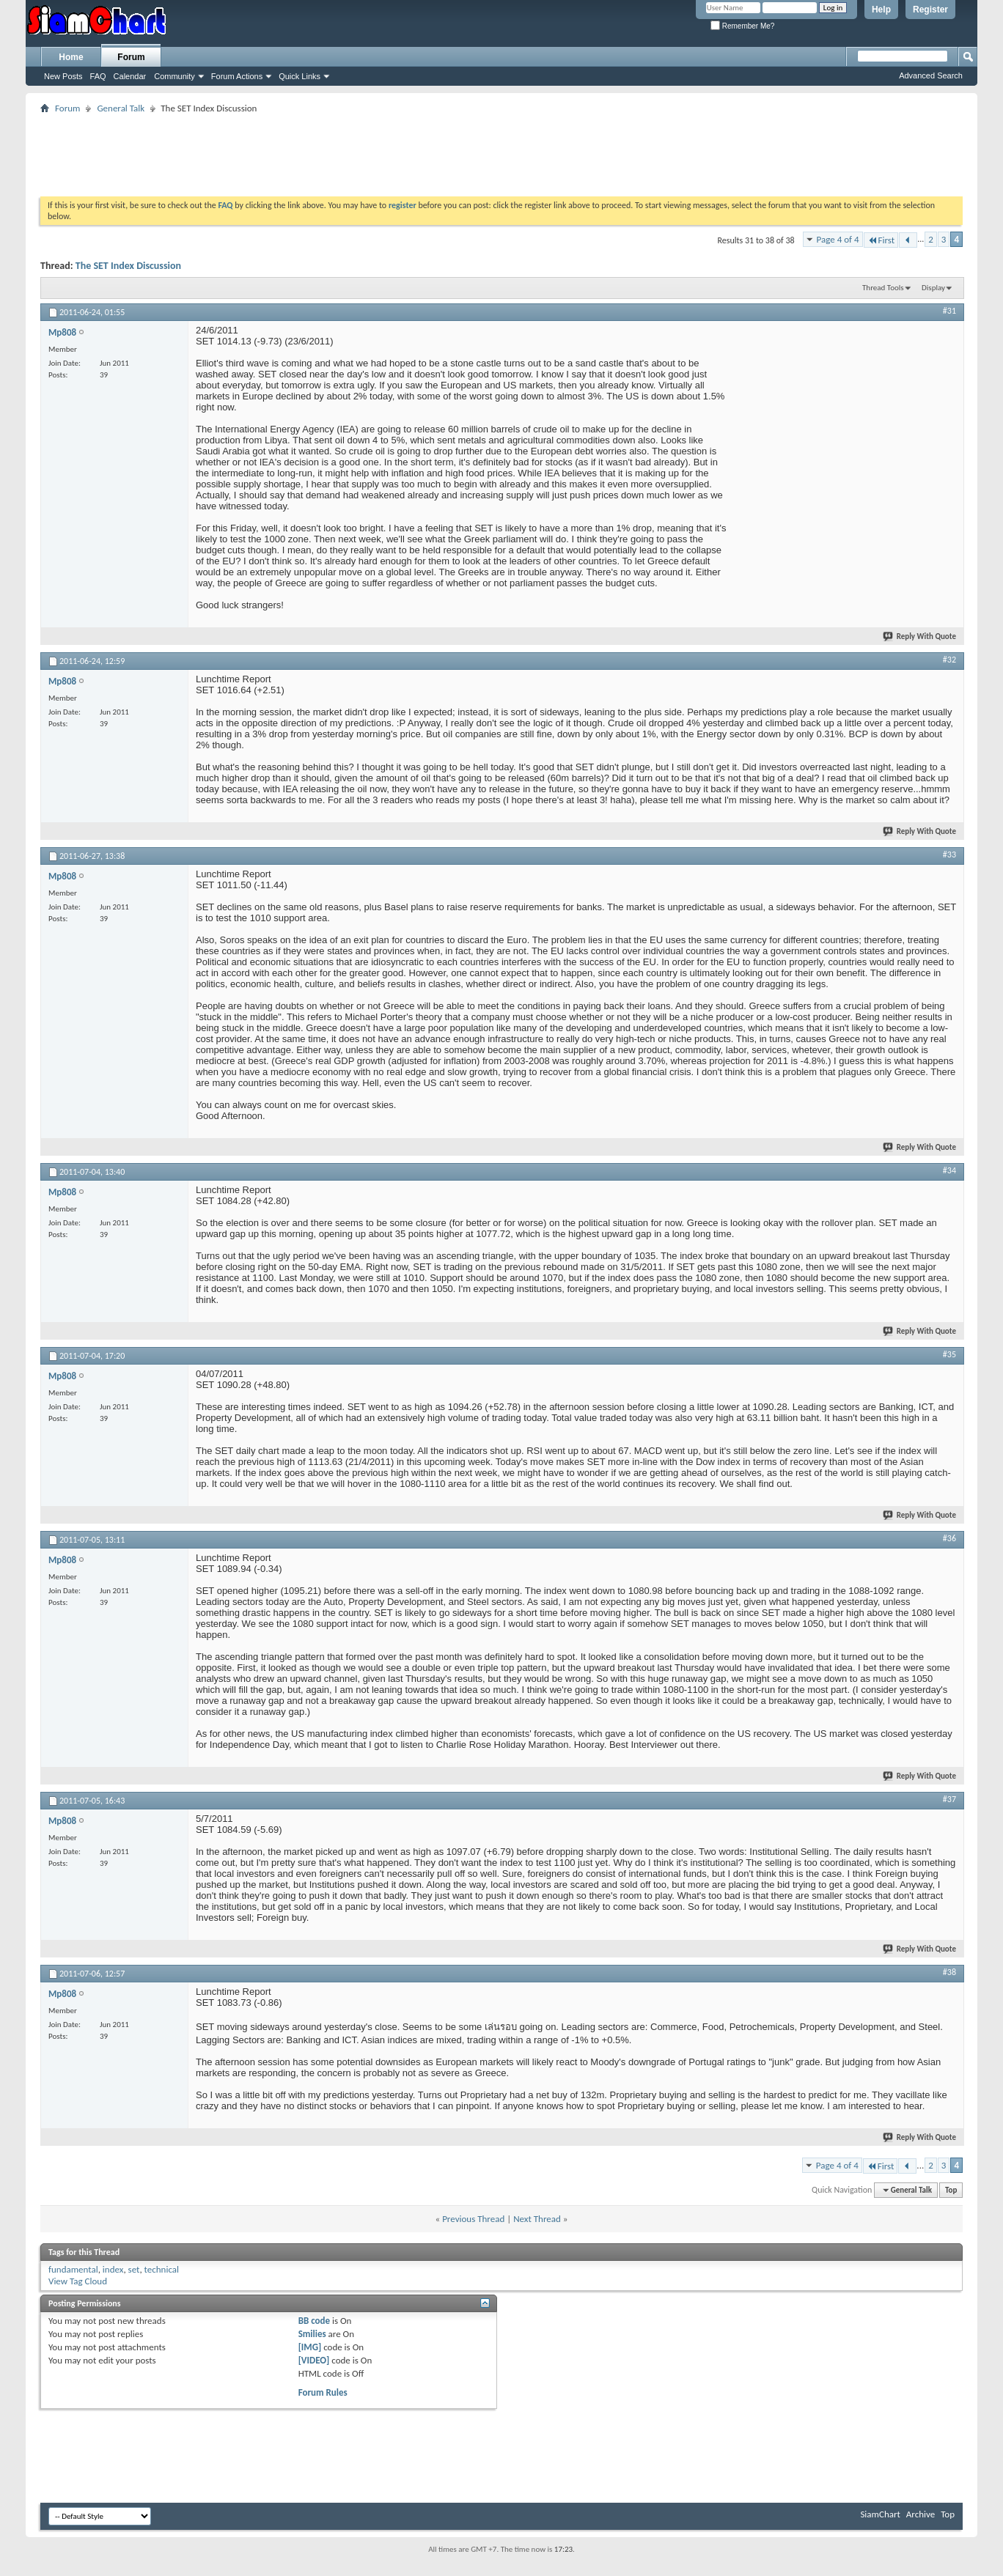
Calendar (130, 76)
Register (930, 9)
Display (933, 287)
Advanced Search (931, 75)
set (134, 2269)
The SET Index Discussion (128, 265)
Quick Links (299, 76)
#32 (949, 659)
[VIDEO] (314, 2360)
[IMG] (310, 2346)
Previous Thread (473, 2218)
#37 (949, 1799)
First (881, 240)
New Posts (63, 76)
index (113, 2269)
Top (951, 2190)
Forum (130, 57)
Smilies (312, 2333)
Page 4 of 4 (838, 239)
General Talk (120, 108)
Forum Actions (236, 76)
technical (161, 2269)
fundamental (73, 2269)
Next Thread (537, 2218)
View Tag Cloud (77, 2281)
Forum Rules (323, 2392)
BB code (314, 2320)
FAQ (98, 76)
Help (881, 9)
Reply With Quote (920, 636)
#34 (949, 1170)
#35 (949, 1354)
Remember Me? (742, 26)
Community (174, 76)
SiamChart (880, 2514)
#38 (949, 1972)
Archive (920, 2514)
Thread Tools (883, 287)
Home (71, 57)
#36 (949, 1538)
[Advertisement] (501, 150)
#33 (949, 854)
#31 (949, 311)
